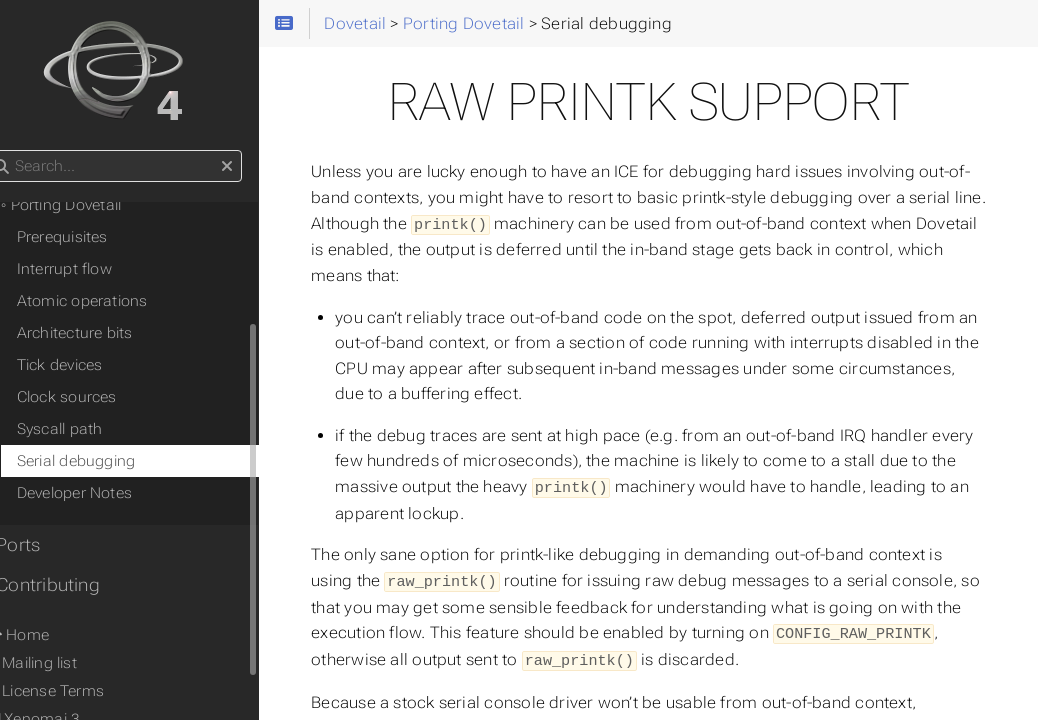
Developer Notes (105, 493)
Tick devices (91, 365)
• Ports (44, 545)
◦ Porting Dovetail (92, 205)
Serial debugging (107, 461)
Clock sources (98, 397)
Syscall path (91, 429)
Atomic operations (113, 301)
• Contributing (73, 585)
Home (48, 635)
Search (17, 150)
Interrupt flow (95, 269)
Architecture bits (106, 333)
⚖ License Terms (75, 691)
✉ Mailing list (62, 663)
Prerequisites (93, 237)
